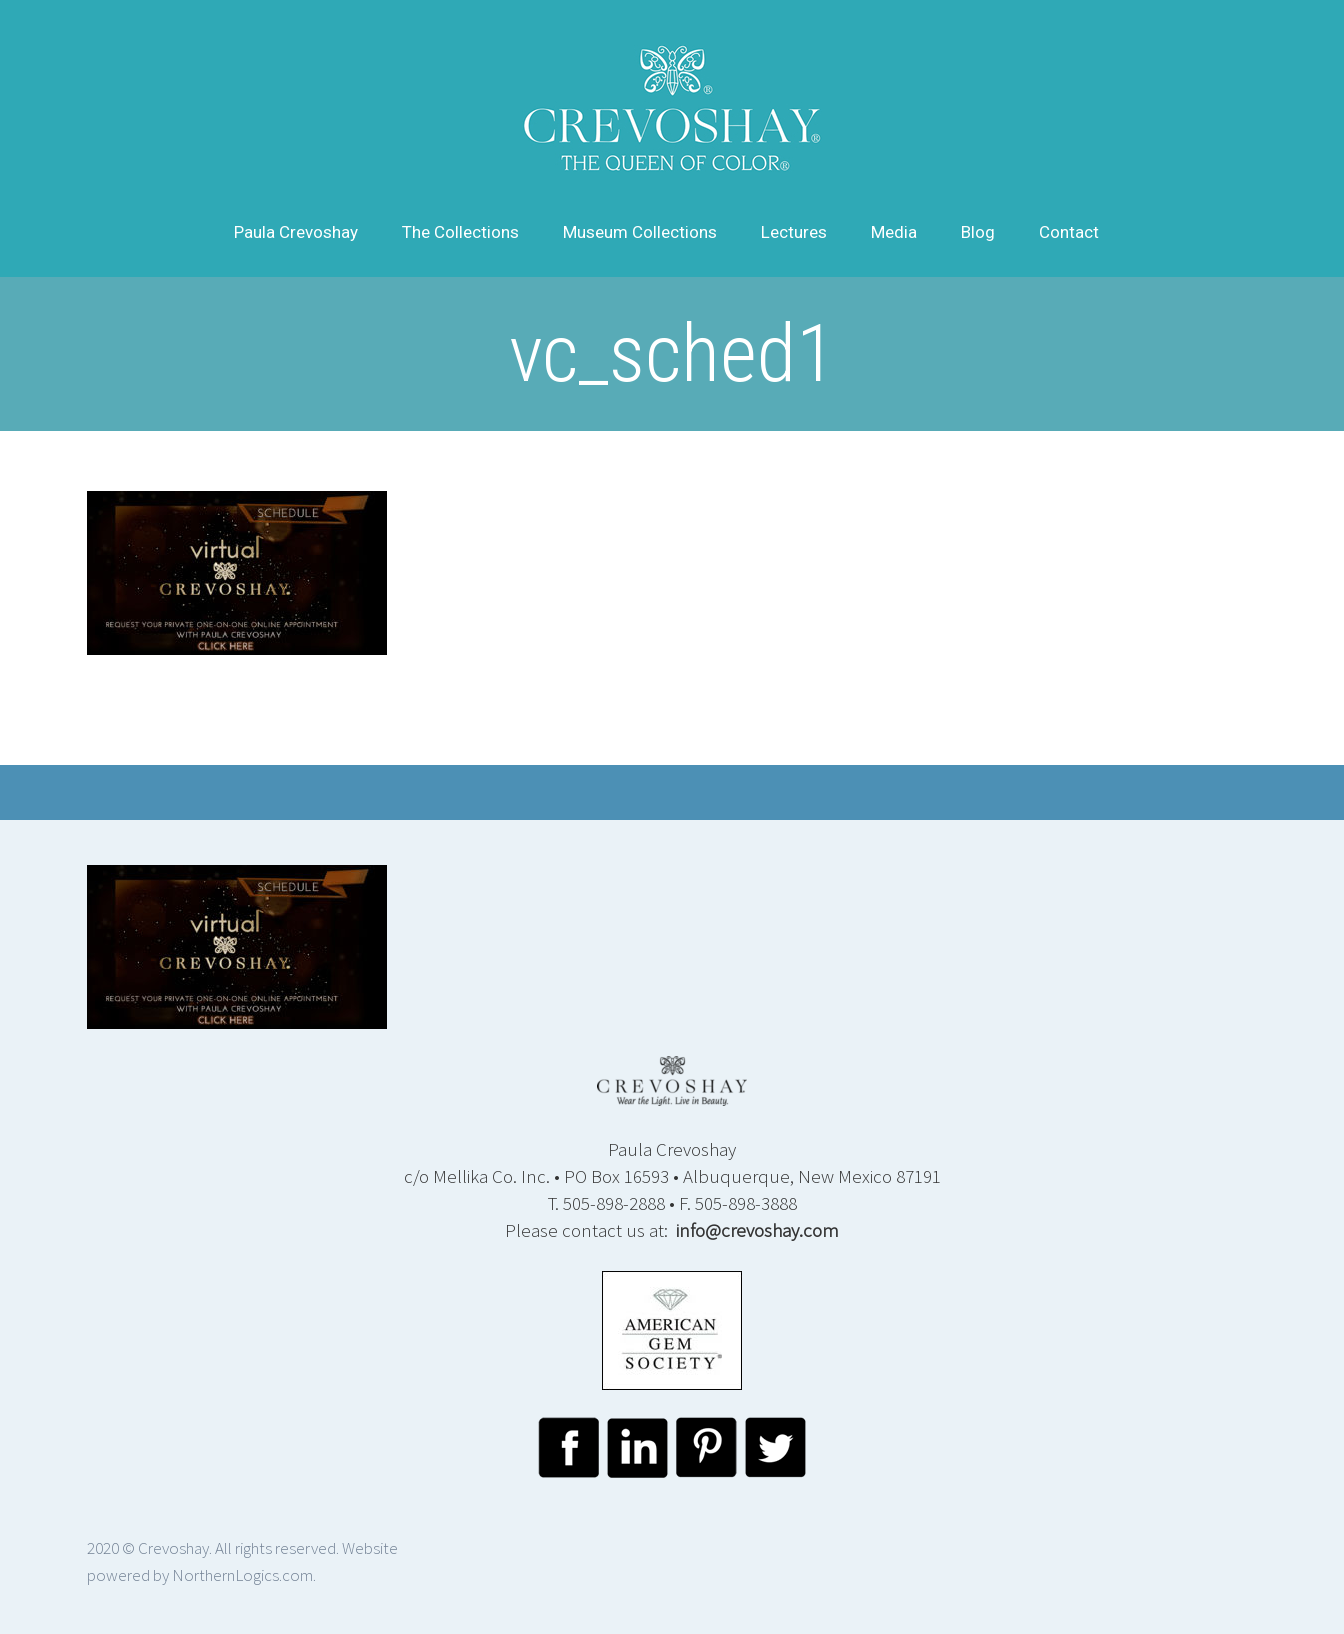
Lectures (794, 232)
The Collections (460, 232)
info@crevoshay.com (757, 1230)
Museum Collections (640, 232)
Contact (1069, 232)
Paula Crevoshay (296, 232)
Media (894, 232)
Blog (978, 232)
